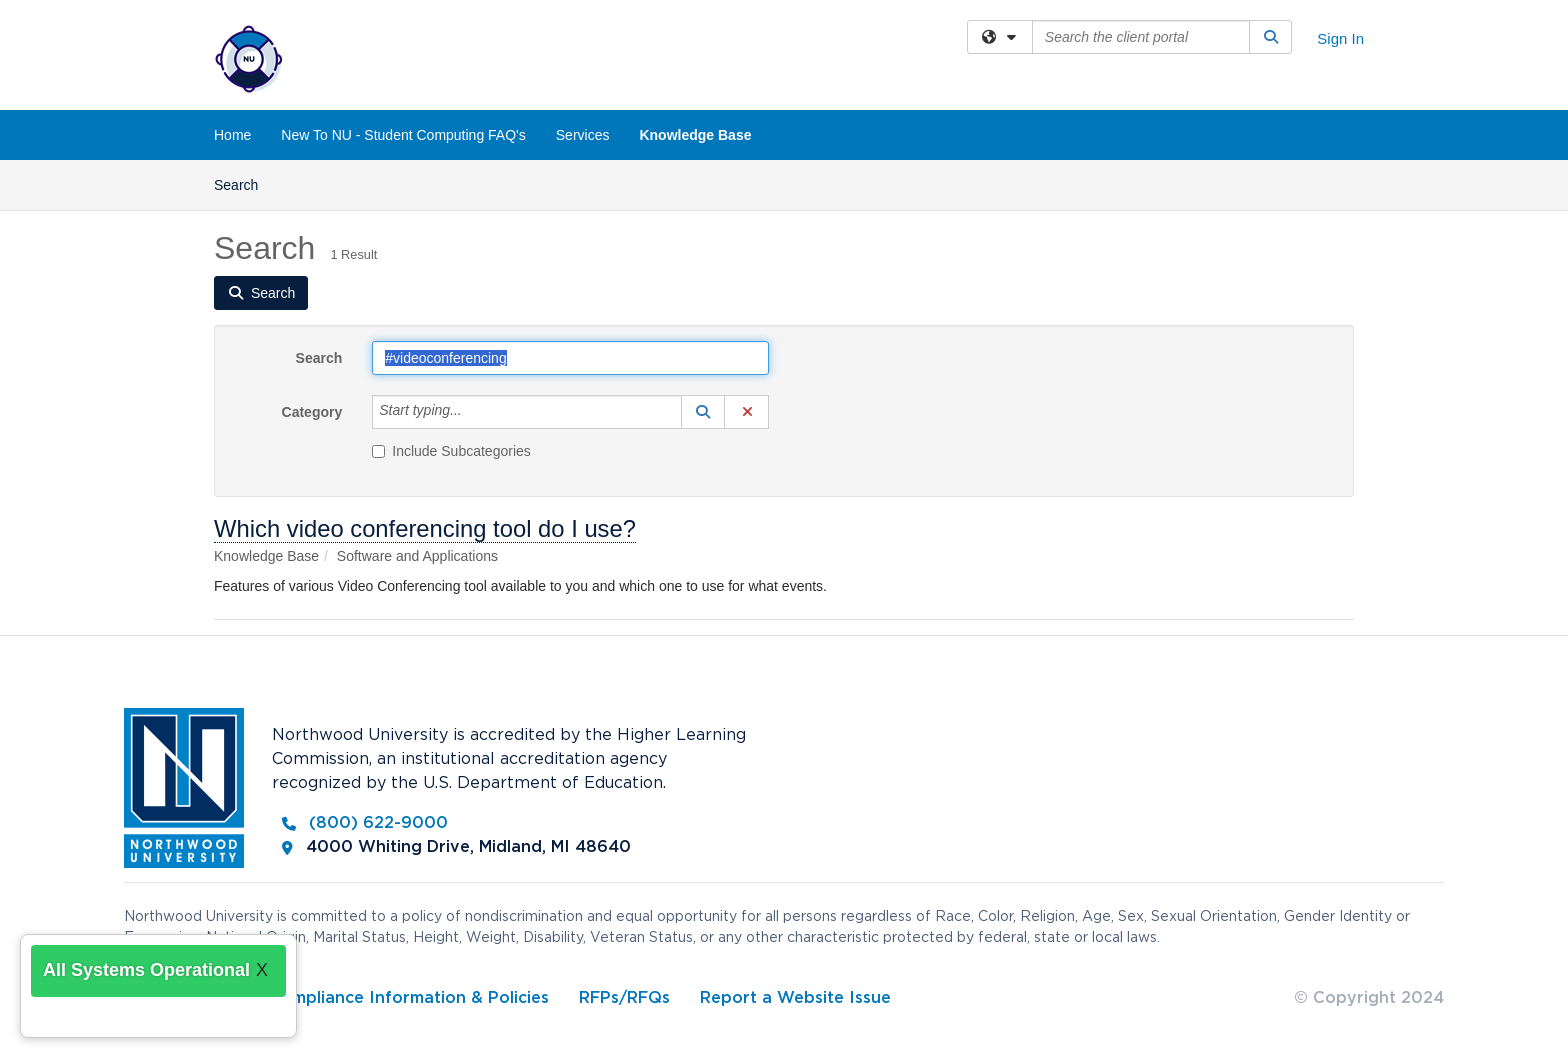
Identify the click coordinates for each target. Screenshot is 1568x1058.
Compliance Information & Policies (409, 998)
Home (232, 135)
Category (312, 412)
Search (243, 183)
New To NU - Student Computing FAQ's (403, 135)
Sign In (1340, 38)
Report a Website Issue (795, 998)
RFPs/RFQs (624, 998)
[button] (703, 412)
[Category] (473, 412)
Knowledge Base (695, 135)
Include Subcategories (451, 451)
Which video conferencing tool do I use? (425, 528)
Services (583, 135)
